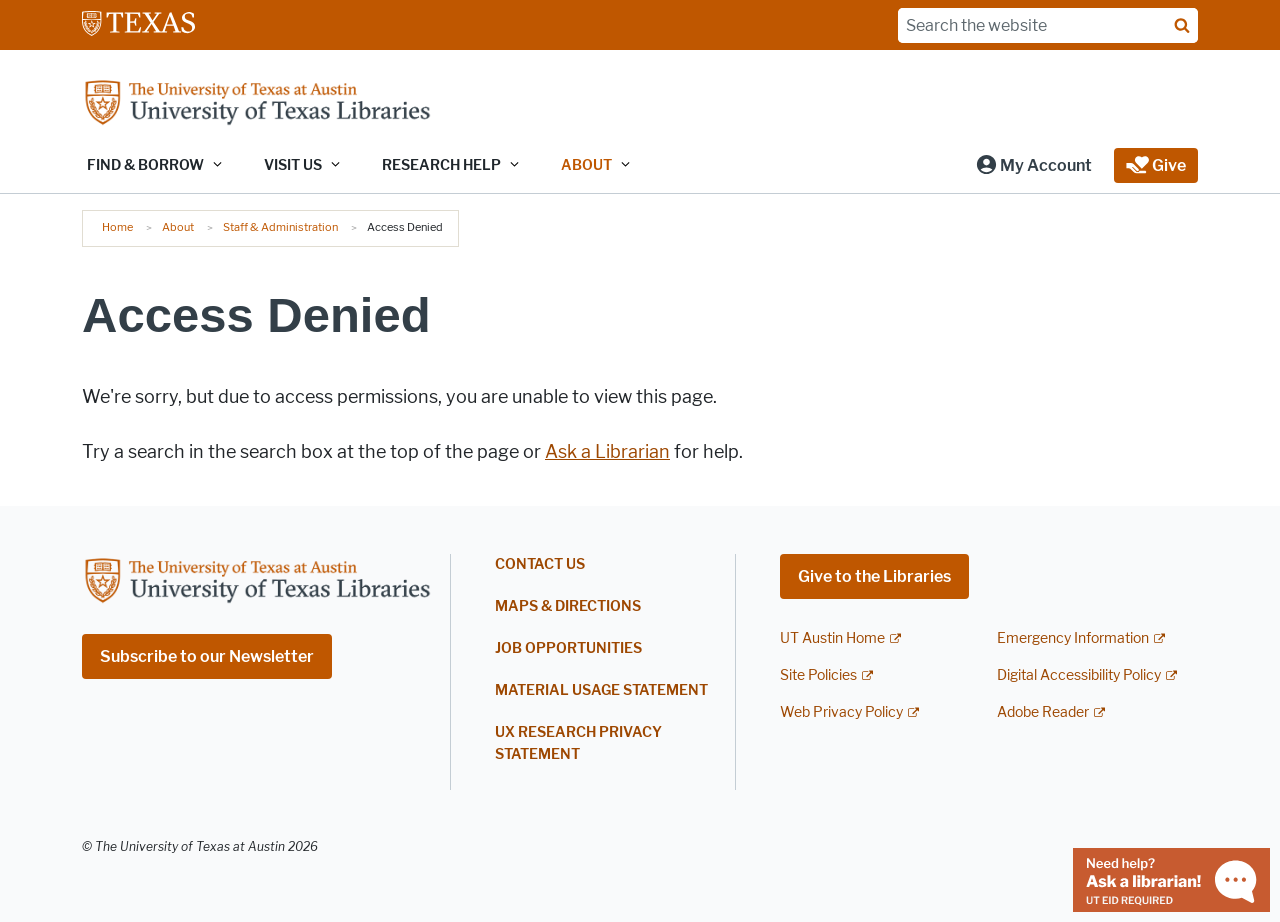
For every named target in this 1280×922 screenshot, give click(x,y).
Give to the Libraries (874, 576)
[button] (1033, 165)
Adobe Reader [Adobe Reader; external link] (1043, 712)
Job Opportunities (568, 648)
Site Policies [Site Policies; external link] (818, 675)
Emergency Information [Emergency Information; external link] (1073, 638)
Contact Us (540, 564)
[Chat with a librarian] (1171, 878)
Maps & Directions (568, 606)
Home (117, 227)
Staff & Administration (280, 227)
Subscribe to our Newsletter (207, 656)
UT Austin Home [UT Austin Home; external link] (832, 638)
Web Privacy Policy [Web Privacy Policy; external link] (841, 712)
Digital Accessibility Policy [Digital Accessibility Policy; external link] (1079, 675)
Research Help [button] (441, 165)
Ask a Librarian (607, 452)
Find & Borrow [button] (145, 165)
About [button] (586, 165)
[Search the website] (1048, 25)
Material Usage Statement (601, 690)
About (178, 227)
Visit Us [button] (293, 165)
